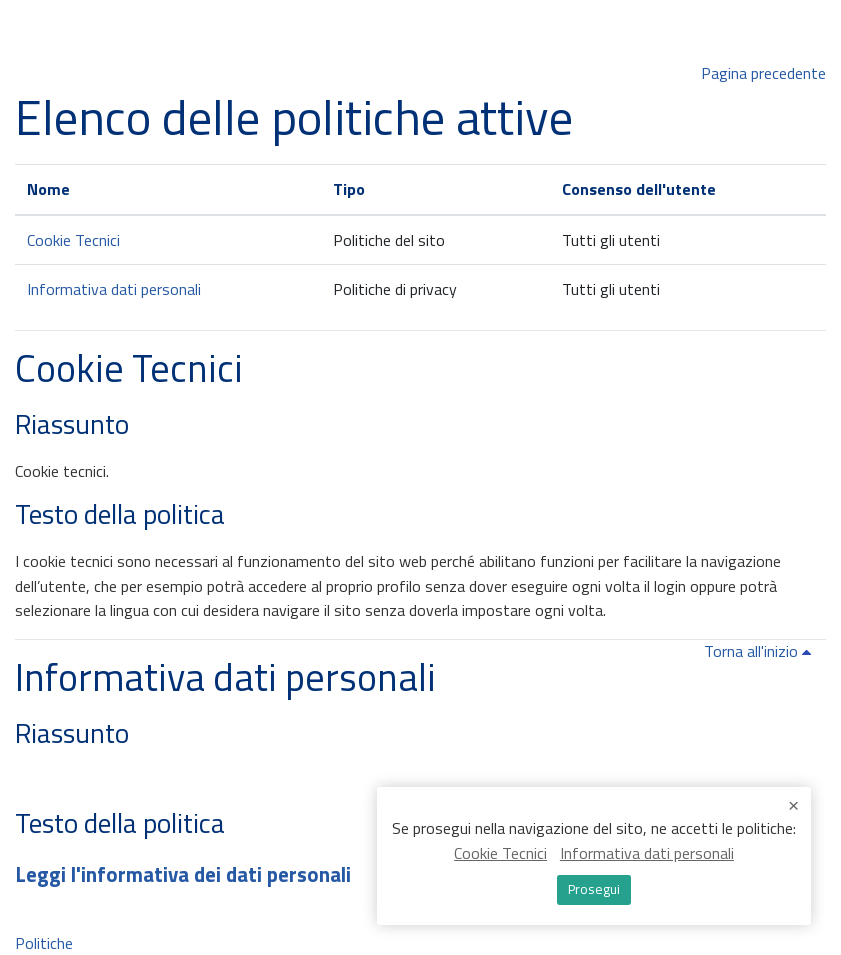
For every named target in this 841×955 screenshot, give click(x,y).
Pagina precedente (763, 73)
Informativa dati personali (114, 289)
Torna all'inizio (761, 651)
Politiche (44, 943)
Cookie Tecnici (73, 240)
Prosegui (594, 889)
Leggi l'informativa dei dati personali (183, 874)
